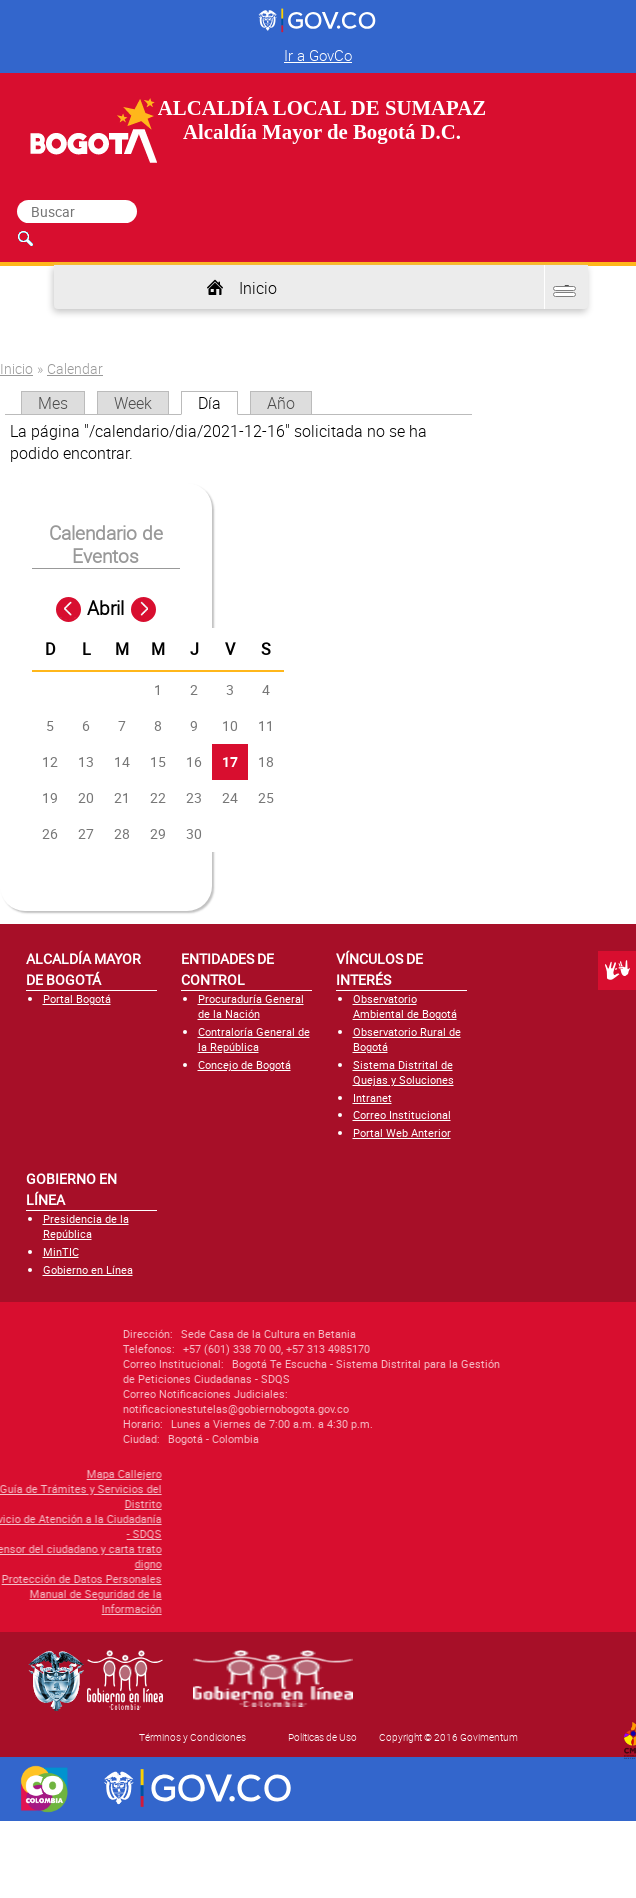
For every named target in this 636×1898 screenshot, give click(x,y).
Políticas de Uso (322, 1737)
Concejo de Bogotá (244, 1064)
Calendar (75, 368)
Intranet (372, 1097)
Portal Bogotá (77, 998)
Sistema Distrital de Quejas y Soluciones (403, 1072)
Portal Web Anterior (402, 1132)
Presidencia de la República (86, 1226)
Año (281, 403)
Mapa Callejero (55, 1473)
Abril (105, 608)
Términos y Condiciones (192, 1737)
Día (218, 403)
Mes (53, 403)
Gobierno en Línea (88, 1269)
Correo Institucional (402, 1114)
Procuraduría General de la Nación (251, 1006)
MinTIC (61, 1251)
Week (133, 403)
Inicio (258, 288)
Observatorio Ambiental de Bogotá (405, 1006)
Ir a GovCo (318, 55)
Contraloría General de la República (254, 1039)
